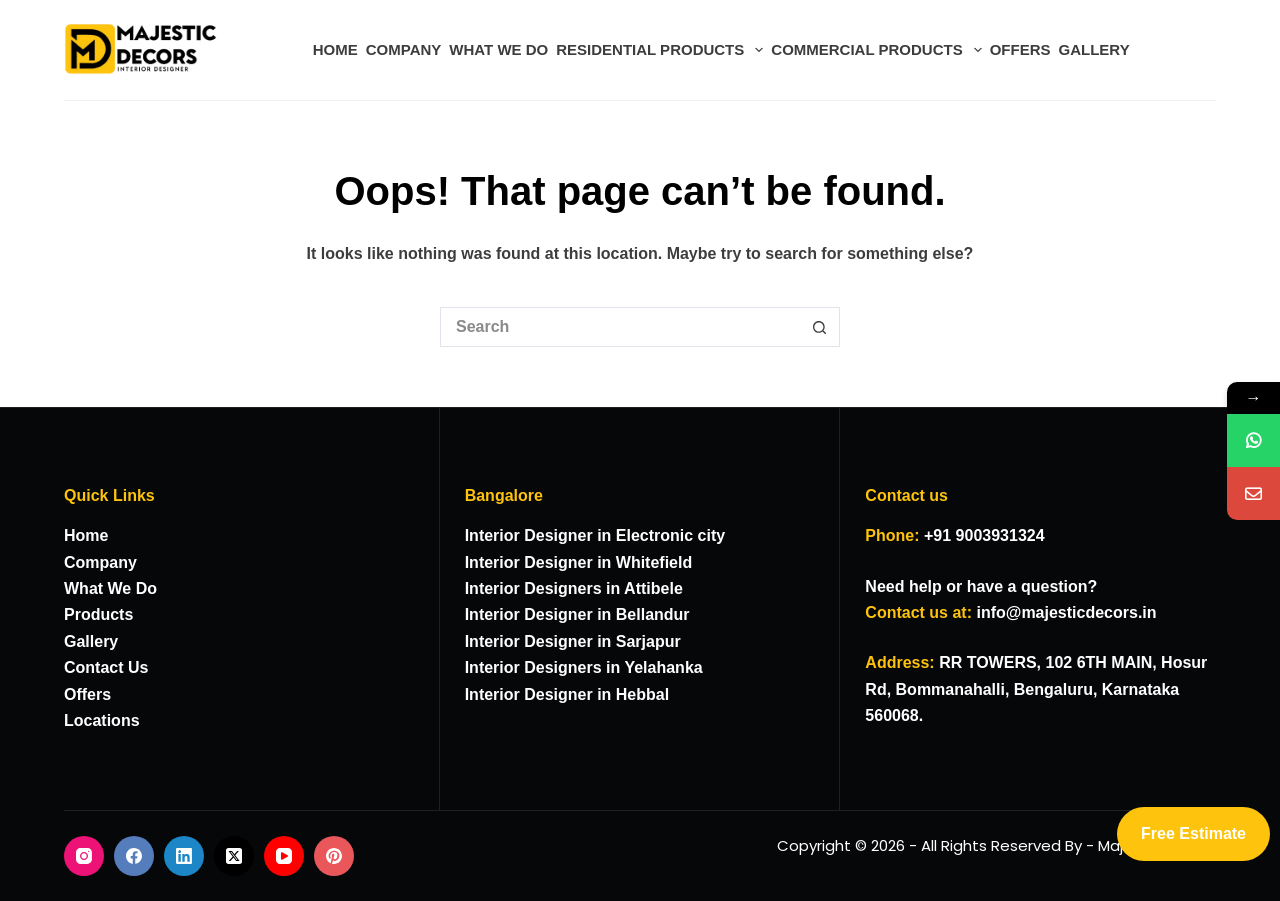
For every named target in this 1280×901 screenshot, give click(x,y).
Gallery (91, 641)
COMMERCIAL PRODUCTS (878, 50)
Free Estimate (1193, 833)
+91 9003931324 (984, 535)
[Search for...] (620, 327)
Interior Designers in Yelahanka (584, 667)
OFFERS (1020, 49)
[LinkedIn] (184, 856)
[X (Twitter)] (234, 856)
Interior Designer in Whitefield (579, 562)
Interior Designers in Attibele (574, 588)
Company (100, 562)
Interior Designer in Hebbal (567, 694)
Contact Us (106, 667)
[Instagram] (84, 856)
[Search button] (820, 327)
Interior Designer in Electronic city (595, 535)
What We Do (110, 588)
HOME (335, 49)
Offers (87, 694)
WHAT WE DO (498, 49)
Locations (102, 720)
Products (98, 614)
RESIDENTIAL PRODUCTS (661, 50)
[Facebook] (134, 856)
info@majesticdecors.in (1066, 612)
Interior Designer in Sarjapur (573, 641)
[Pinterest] (334, 856)
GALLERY (1094, 49)
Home (86, 535)
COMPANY (404, 49)
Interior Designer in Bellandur (577, 614)
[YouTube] (284, 856)
